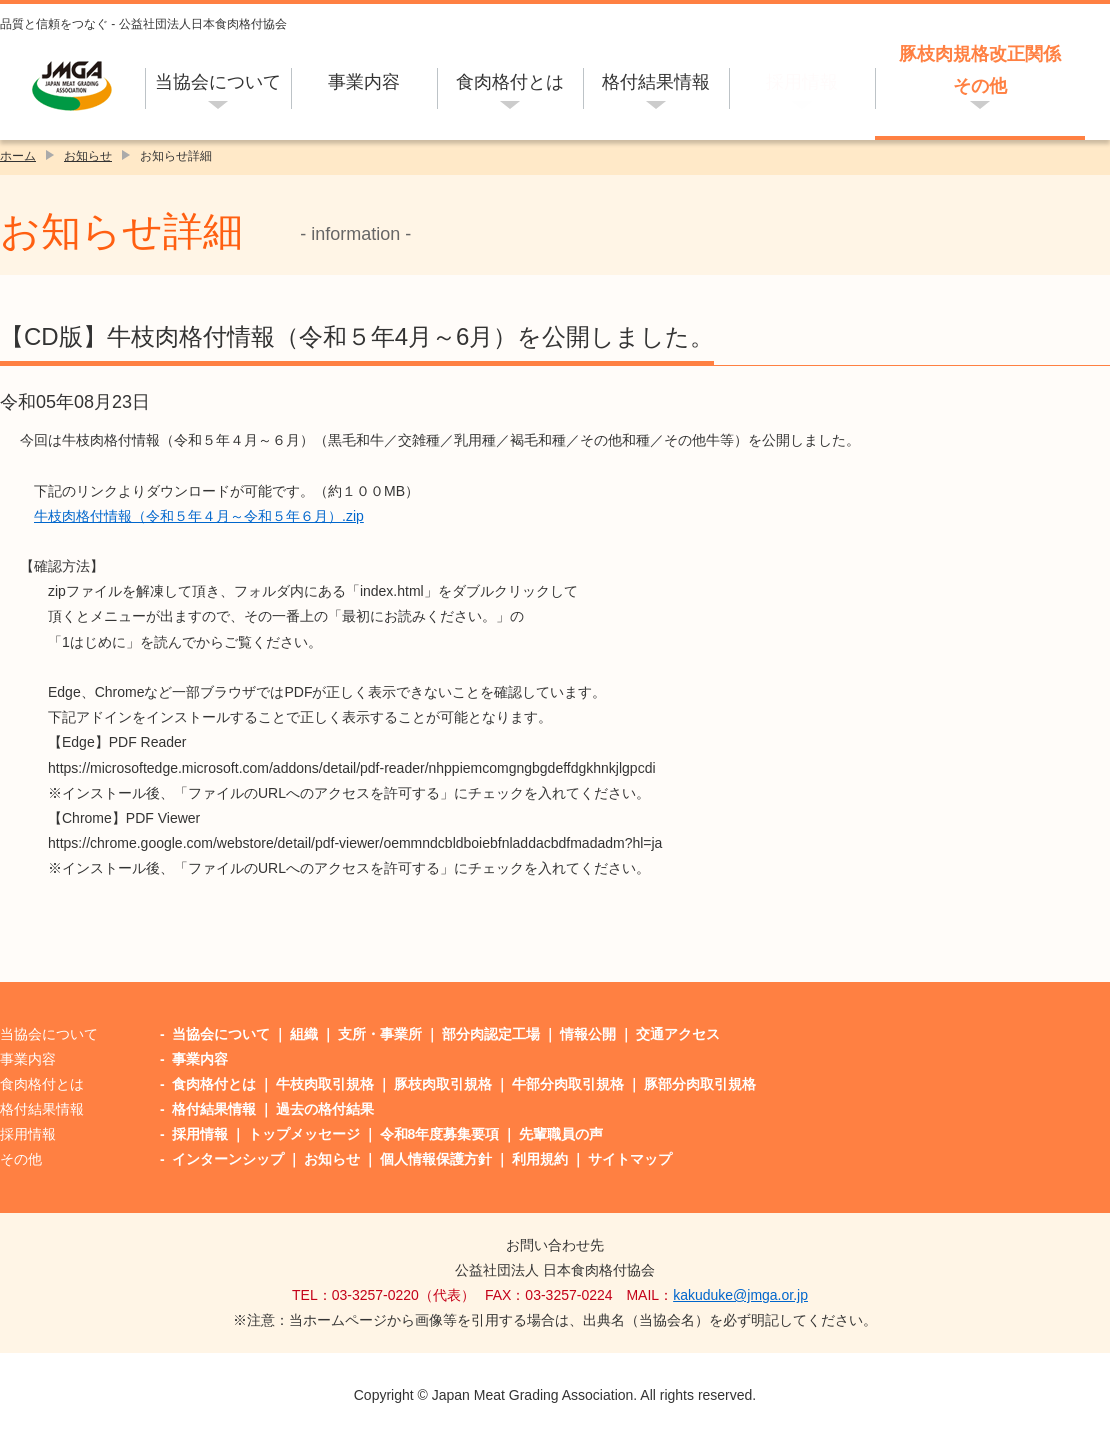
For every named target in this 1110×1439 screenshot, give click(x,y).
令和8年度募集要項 (440, 1134)
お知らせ (88, 156)
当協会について (218, 82)
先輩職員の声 (561, 1134)
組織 (304, 1034)
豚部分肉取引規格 (700, 1084)
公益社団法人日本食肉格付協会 (72, 86)
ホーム (18, 156)
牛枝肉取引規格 (325, 1084)
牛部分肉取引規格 (568, 1084)
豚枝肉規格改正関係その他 (980, 70)
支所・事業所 (380, 1034)
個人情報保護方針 (436, 1159)
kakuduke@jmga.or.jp (740, 1295)
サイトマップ (630, 1159)
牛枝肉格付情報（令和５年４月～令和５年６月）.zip (199, 516)
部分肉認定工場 (491, 1034)
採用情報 (802, 82)
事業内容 (364, 82)
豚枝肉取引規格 (443, 1084)
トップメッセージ (304, 1134)
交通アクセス (678, 1034)
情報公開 (588, 1034)
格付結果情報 (656, 82)
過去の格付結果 (325, 1109)
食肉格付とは (510, 82)
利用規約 (540, 1159)
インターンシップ (228, 1159)
